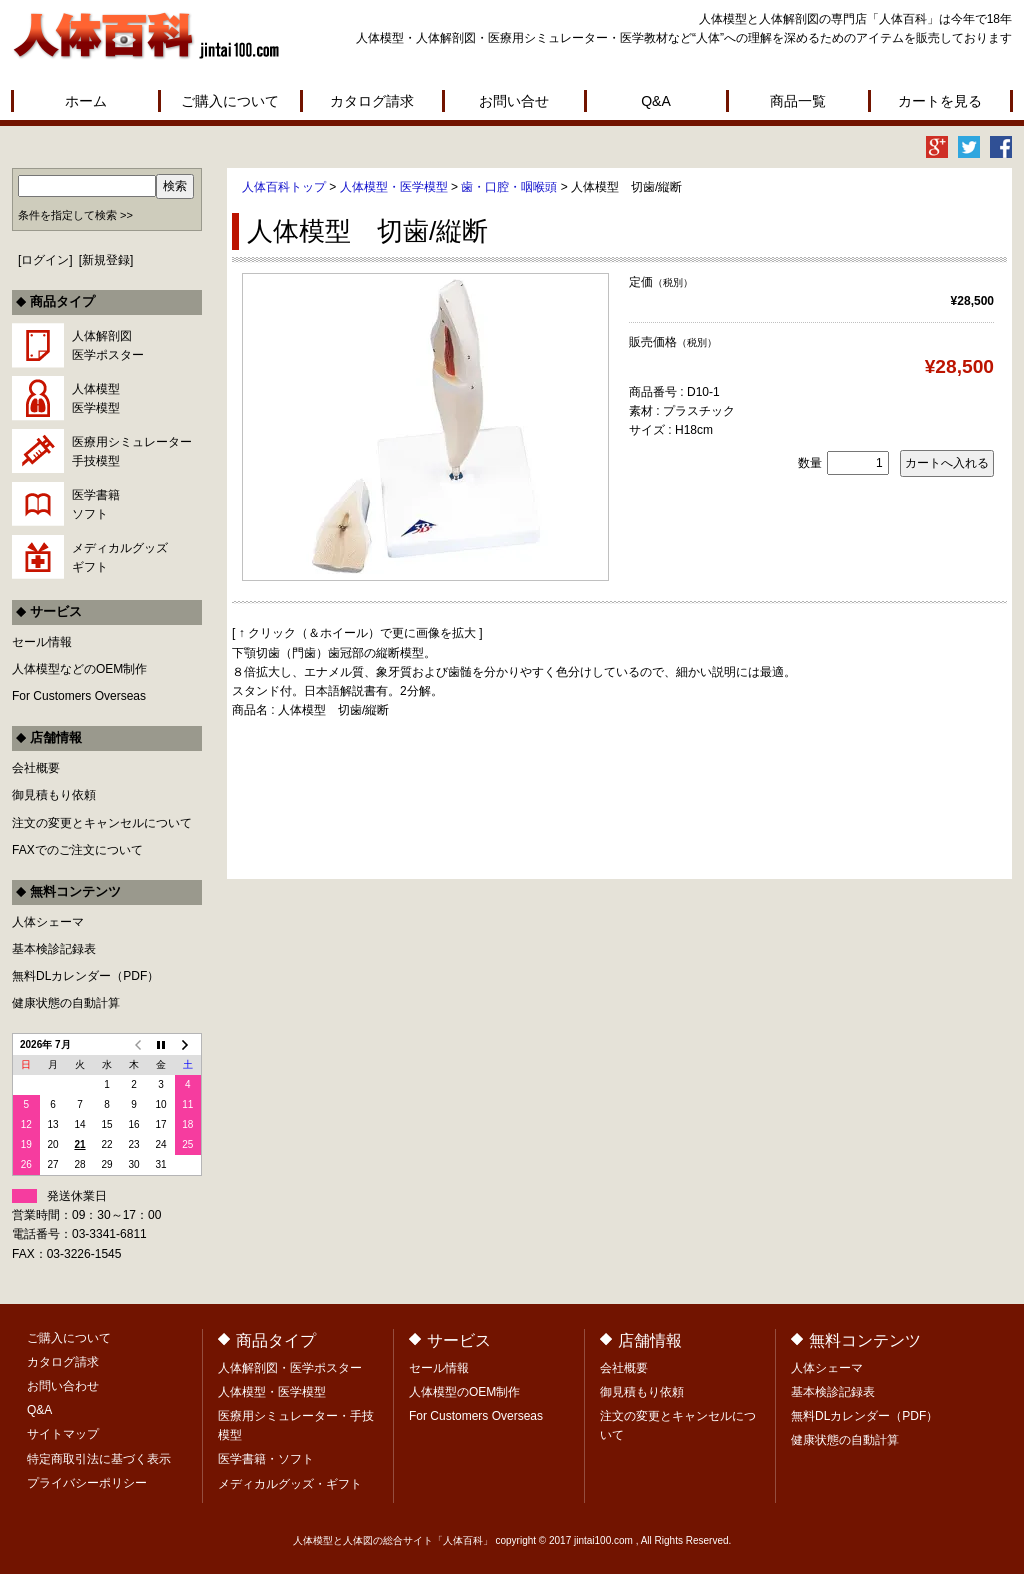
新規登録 (106, 260)
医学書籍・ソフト (266, 1459)
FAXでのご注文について (77, 850)
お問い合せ (514, 101)
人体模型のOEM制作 (464, 1392)
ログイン (45, 260)
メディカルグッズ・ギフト (290, 1484)
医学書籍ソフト (96, 504)
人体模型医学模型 (96, 398)
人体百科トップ (284, 187)
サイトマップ (63, 1434)
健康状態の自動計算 (66, 1003)
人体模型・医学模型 (394, 187)
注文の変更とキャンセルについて (102, 823)
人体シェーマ (48, 922)
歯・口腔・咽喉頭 (509, 187)
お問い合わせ (63, 1386)
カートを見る (940, 101)
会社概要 (36, 768)
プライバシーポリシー (87, 1483)
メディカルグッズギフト (120, 557)
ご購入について (230, 101)
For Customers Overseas (79, 696)
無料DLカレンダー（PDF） (85, 976)
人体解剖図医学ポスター (108, 345)
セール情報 (42, 642)
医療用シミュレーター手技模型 (132, 451)
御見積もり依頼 (54, 795)
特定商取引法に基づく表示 (99, 1459)
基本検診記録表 (54, 949)
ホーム (86, 101)
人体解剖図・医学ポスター (290, 1368)
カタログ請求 (372, 101)
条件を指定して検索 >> (75, 215)
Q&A (656, 101)
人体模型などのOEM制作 (79, 669)
